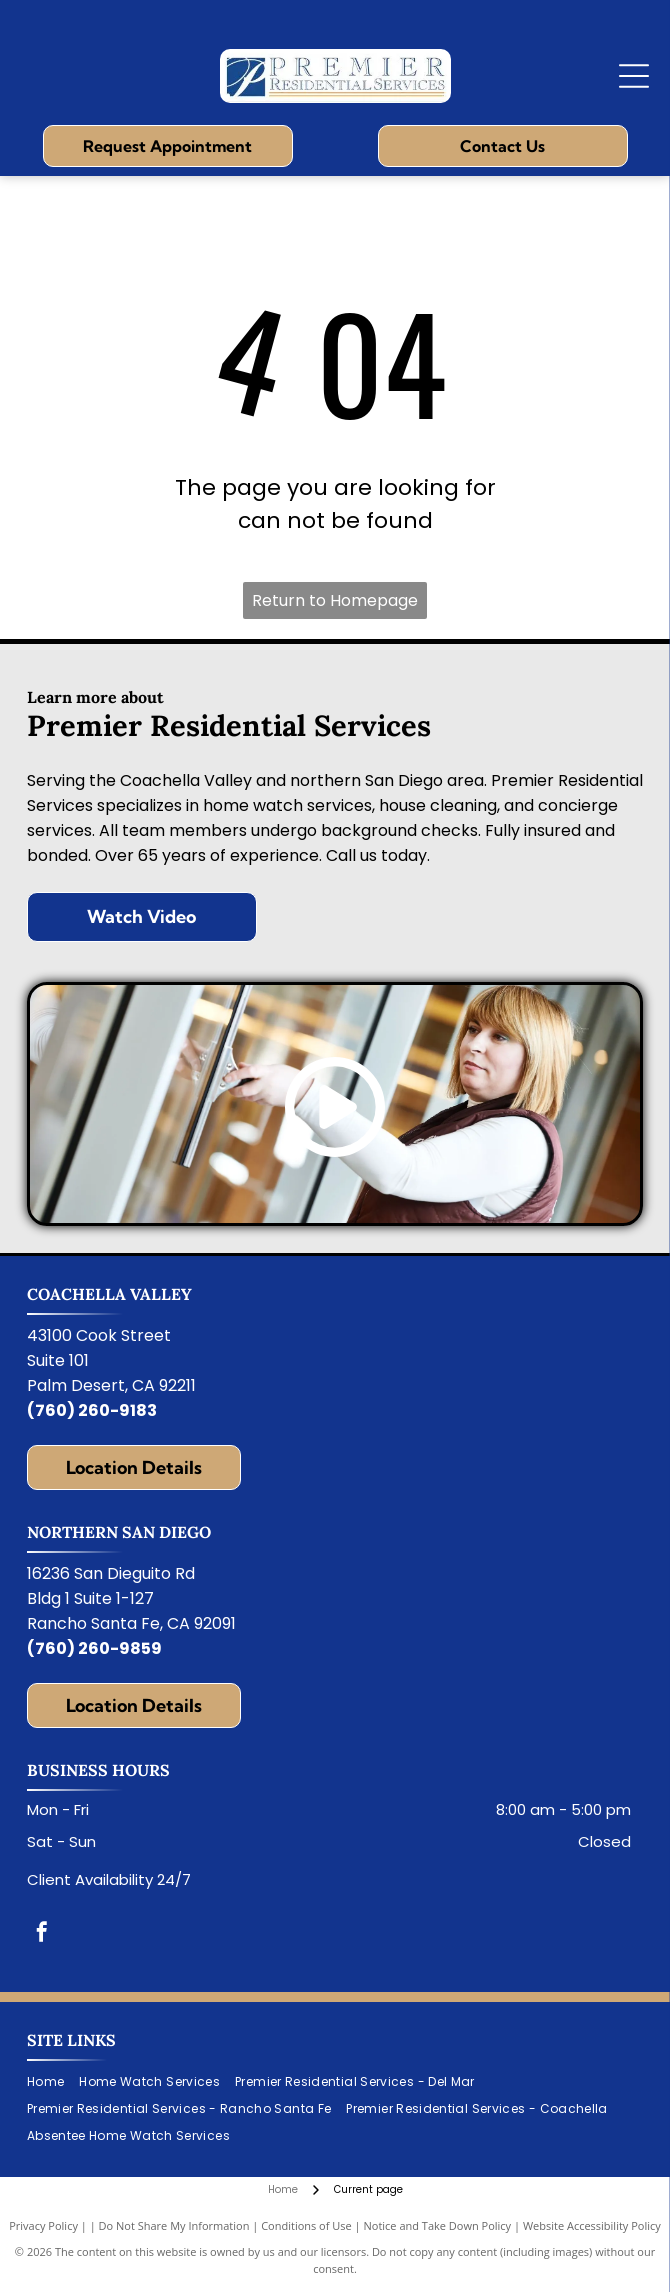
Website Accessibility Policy (592, 2225)
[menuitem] (53, 2082)
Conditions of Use (306, 2225)
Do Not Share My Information (174, 2225)
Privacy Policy (43, 2225)
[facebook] (42, 1934)
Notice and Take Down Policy (438, 2225)
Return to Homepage (335, 600)
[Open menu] (634, 76)
